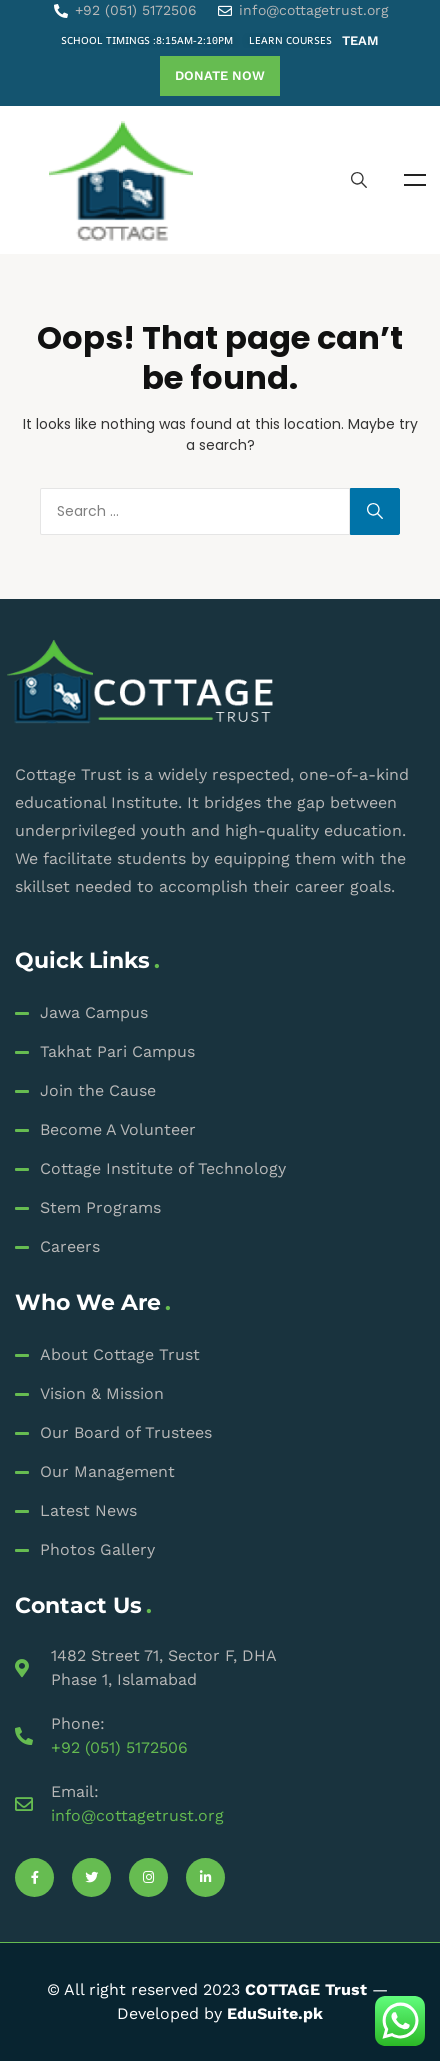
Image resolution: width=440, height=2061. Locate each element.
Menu (415, 180)
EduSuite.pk (275, 2013)
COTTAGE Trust (306, 1989)
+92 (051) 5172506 (119, 1747)
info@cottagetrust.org (137, 1815)
